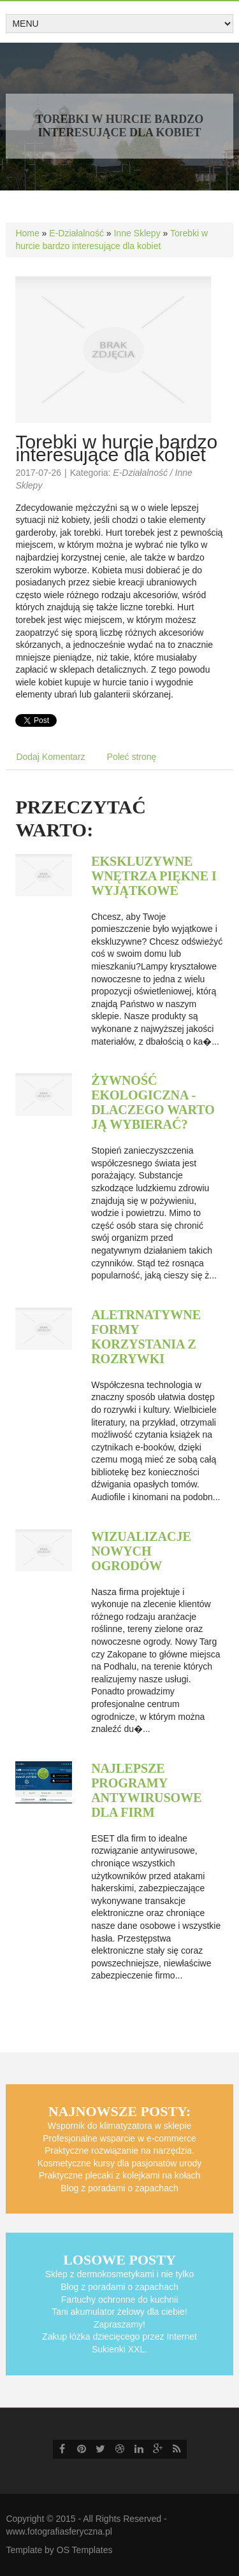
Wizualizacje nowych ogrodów (141, 1551)
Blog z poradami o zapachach (119, 2188)
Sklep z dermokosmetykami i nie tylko (119, 2274)
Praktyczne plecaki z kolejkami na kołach (120, 2175)
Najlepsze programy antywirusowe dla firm (146, 1790)
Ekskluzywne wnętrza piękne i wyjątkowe (154, 876)
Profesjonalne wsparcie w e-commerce (119, 2138)
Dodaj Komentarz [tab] (50, 757)
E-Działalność (76, 233)
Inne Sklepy (136, 233)
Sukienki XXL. (119, 2349)
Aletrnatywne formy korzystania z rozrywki (146, 1337)
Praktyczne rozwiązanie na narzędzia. (119, 2150)
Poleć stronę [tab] (132, 757)
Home (27, 233)
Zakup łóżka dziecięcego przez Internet (119, 2336)
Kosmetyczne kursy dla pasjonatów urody (120, 2163)
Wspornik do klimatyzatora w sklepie (120, 2126)
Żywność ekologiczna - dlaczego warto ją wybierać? (153, 1102)
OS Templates (85, 2550)
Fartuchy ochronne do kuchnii (119, 2299)
